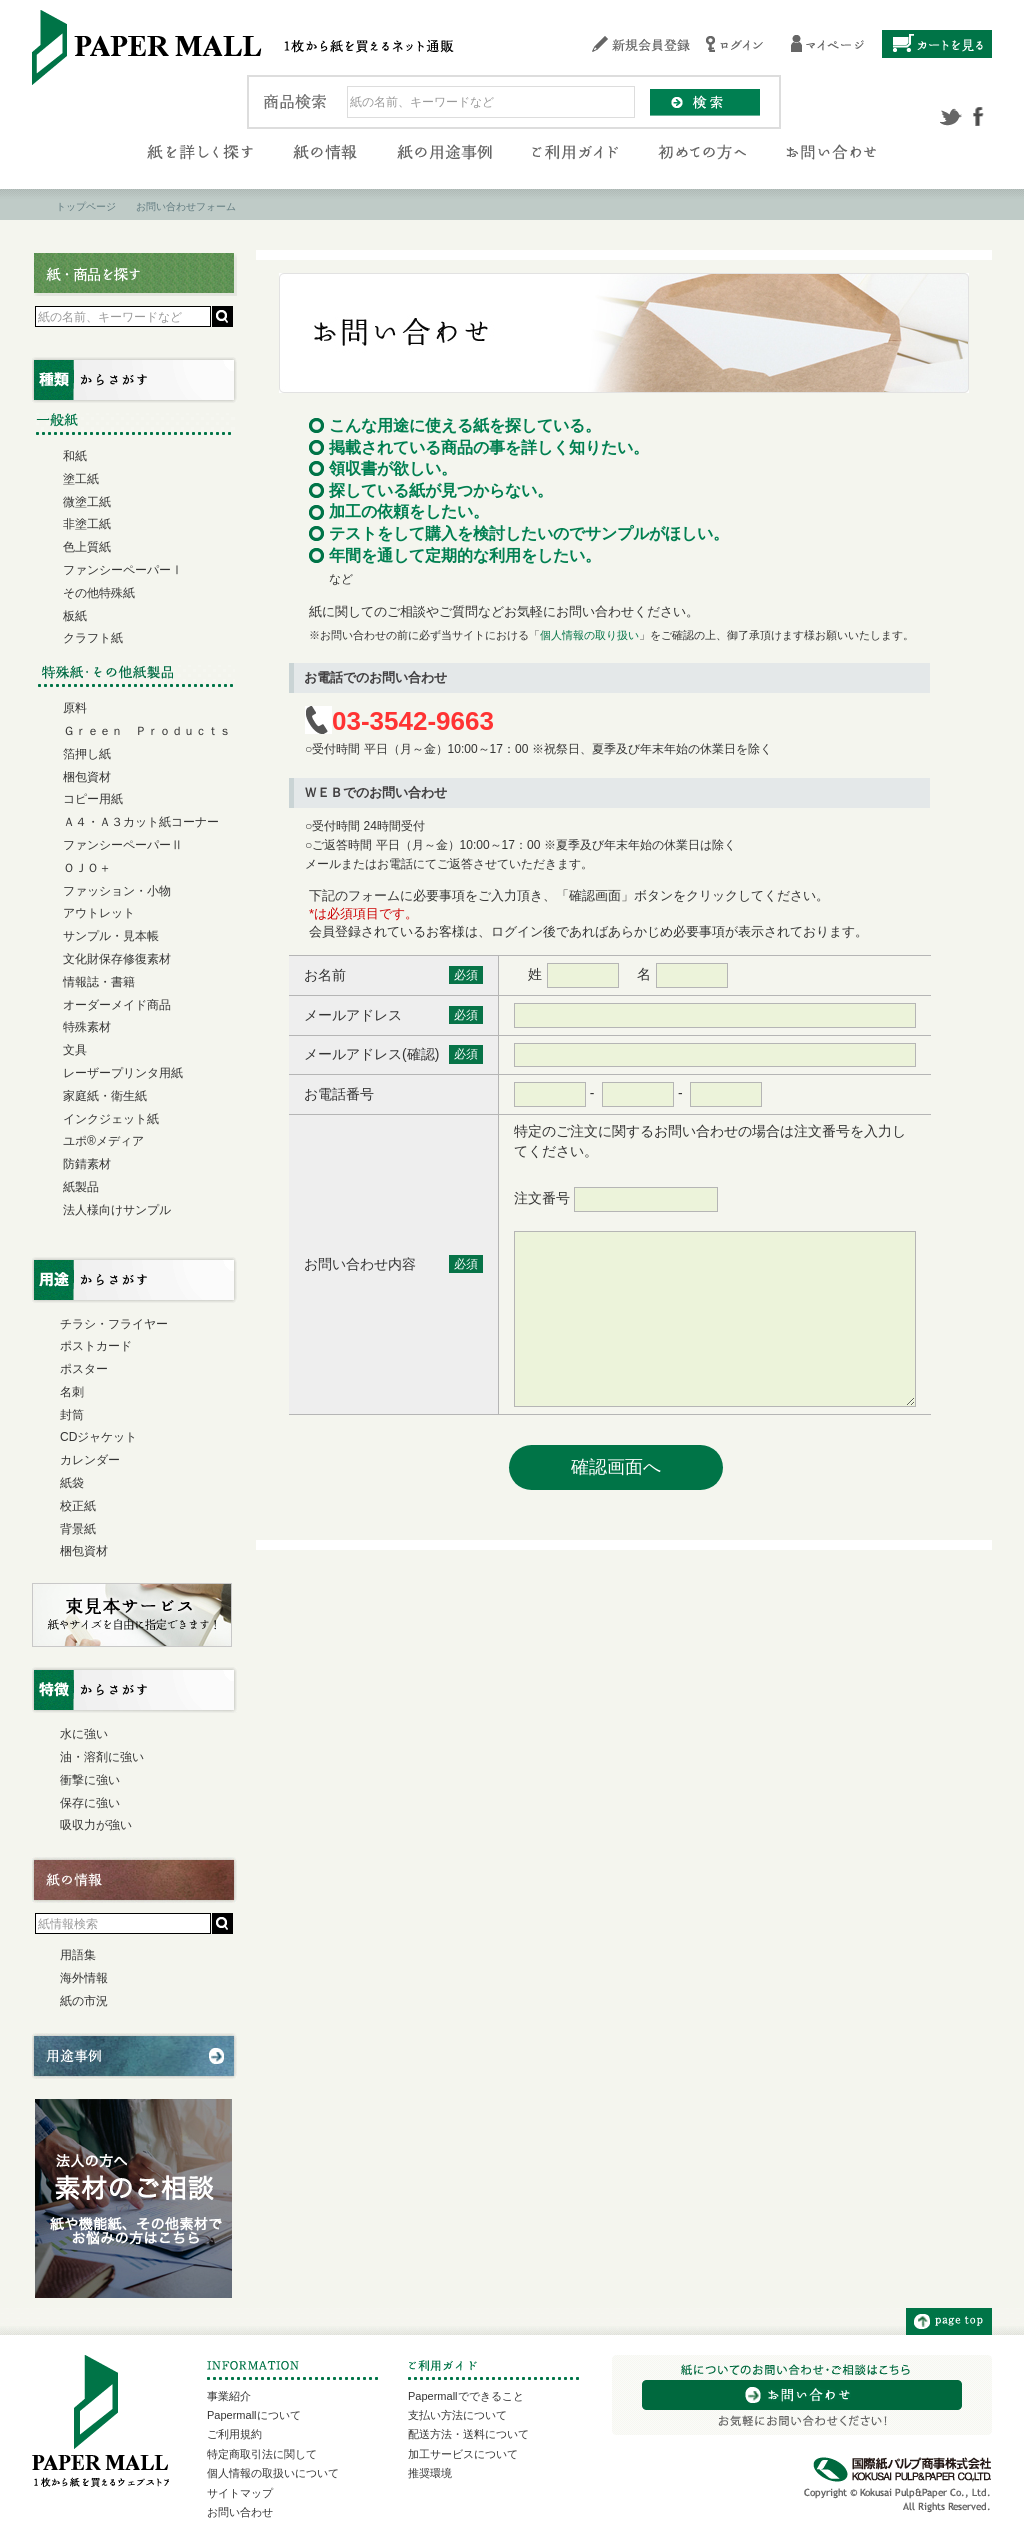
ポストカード (96, 1346)
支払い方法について (457, 2415)
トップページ (86, 206)
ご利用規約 (234, 2434)
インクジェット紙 (111, 1119)
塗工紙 (81, 479)
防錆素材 (87, 1164)
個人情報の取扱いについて (273, 2473)
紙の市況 (84, 2001)
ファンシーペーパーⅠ (123, 570)
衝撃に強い (90, 1780)
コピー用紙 (93, 799)
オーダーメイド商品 (117, 1005)
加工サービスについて (463, 2454)
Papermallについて (254, 2415)
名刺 (72, 1392)
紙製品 (81, 1187)
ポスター (84, 1369)
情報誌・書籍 (99, 982)
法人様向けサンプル (117, 1210)
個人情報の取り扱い (589, 635)
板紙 (75, 616)
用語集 (78, 1955)
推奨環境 (430, 2473)
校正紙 (78, 1506)
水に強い (84, 1734)
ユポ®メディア (103, 1141)
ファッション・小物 (117, 891)
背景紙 (78, 1529)
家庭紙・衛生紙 (105, 1096)
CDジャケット (98, 1437)
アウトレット (99, 913)
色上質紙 (87, 547)
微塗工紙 (87, 502)
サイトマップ (240, 2493)
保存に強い (90, 1803)
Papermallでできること (466, 2396)
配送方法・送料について (468, 2434)
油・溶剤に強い (102, 1757)
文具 (75, 1050)
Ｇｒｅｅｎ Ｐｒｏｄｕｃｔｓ (147, 731)
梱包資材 (87, 777)
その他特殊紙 (99, 593)
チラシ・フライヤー (114, 1324)
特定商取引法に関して (262, 2454)
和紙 (75, 456)
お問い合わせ (240, 2512)
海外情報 (84, 1978)
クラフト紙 (93, 638)
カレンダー (90, 1460)
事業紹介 (229, 2396)
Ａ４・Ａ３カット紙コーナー (141, 822)
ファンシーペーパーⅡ (123, 845)
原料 (75, 708)
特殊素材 (87, 1027)
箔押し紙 (87, 754)
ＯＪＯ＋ (87, 868)
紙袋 (72, 1483)
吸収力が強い (96, 1825)
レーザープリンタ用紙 (123, 1073)
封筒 (72, 1415)
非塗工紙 (87, 524)
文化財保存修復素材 (117, 959)
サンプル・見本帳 (111, 936)
